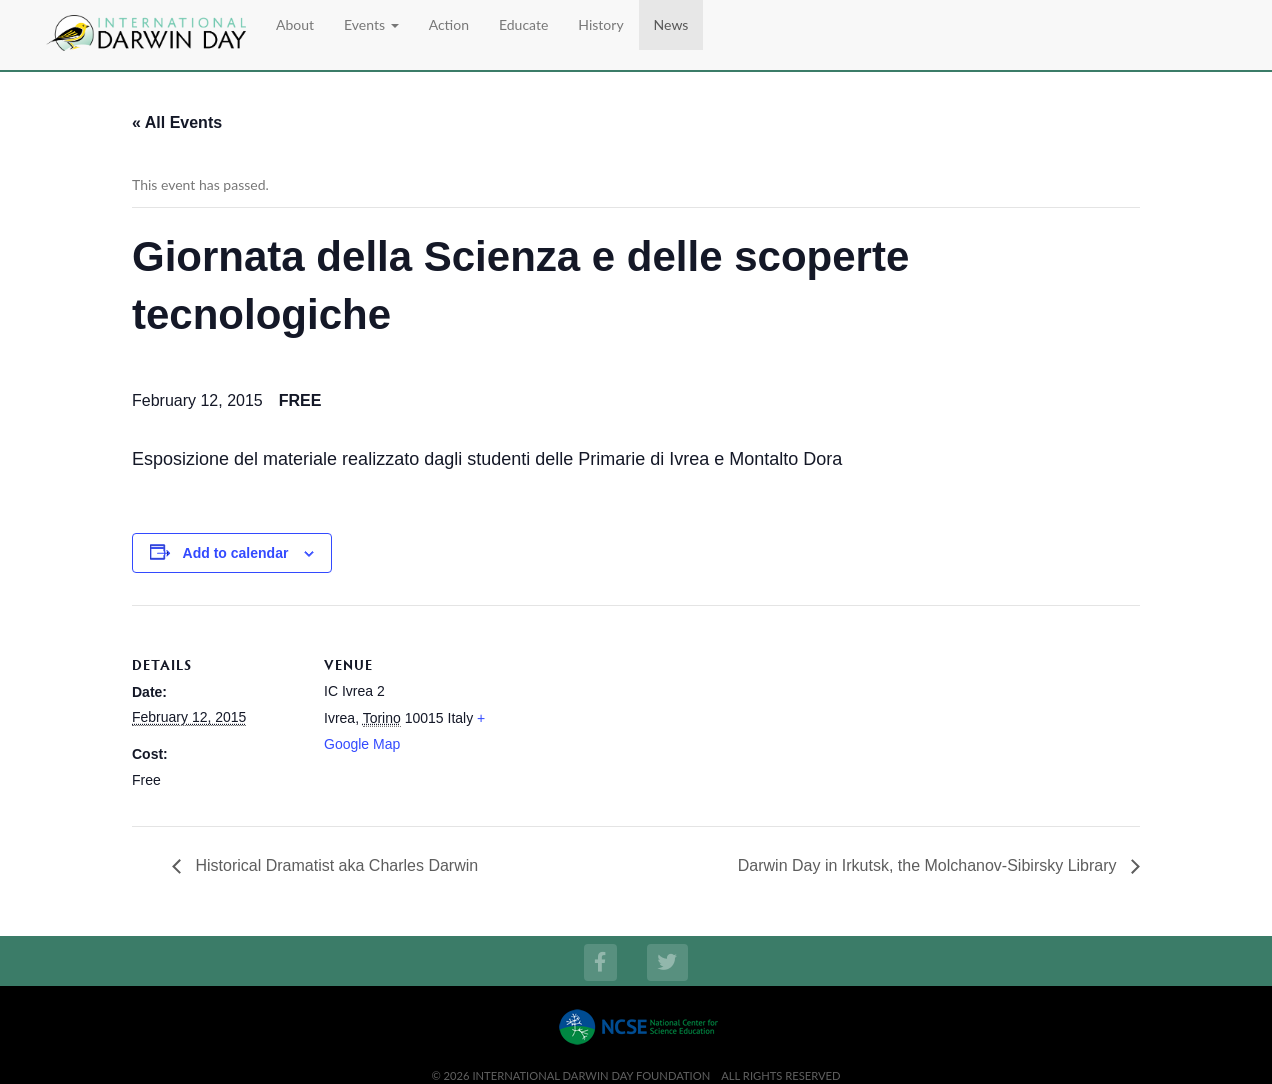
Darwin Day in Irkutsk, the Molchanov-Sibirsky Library (929, 865)
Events (371, 24)
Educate (523, 24)
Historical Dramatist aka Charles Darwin (334, 865)
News (671, 24)
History (600, 24)
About (295, 24)
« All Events (177, 122)
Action (449, 24)
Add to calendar (236, 553)
